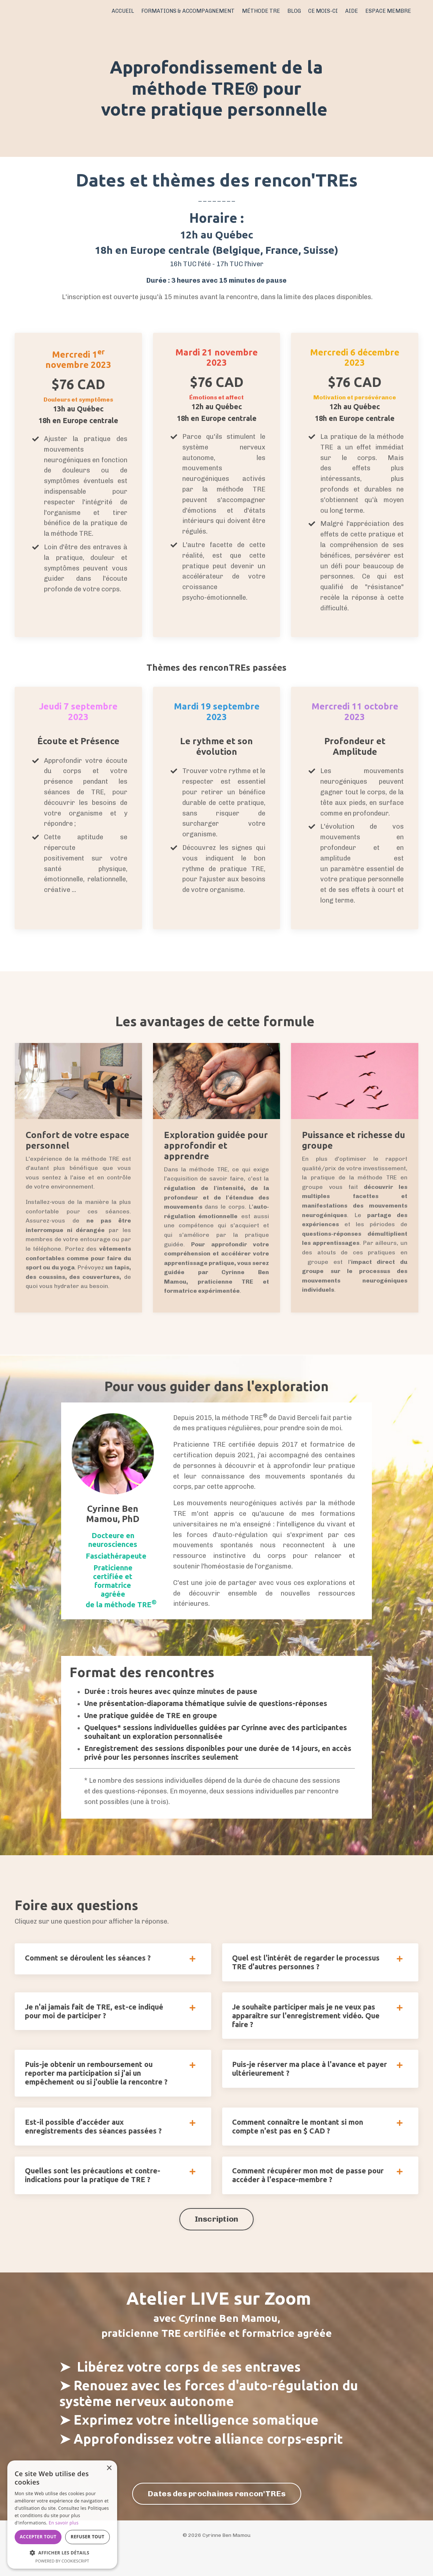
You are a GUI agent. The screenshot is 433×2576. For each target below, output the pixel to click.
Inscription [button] (217, 2243)
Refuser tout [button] (87, 2537)
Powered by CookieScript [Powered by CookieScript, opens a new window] (62, 2561)
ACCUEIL (130, 11)
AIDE (353, 11)
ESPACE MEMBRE (389, 11)
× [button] (109, 2468)
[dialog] (62, 2514)
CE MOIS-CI (325, 11)
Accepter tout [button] (38, 2537)
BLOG (296, 11)
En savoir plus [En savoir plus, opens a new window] (63, 2523)
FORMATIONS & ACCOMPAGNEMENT (193, 11)
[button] (62, 2552)
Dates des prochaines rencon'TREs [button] (217, 2518)
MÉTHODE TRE (264, 11)
